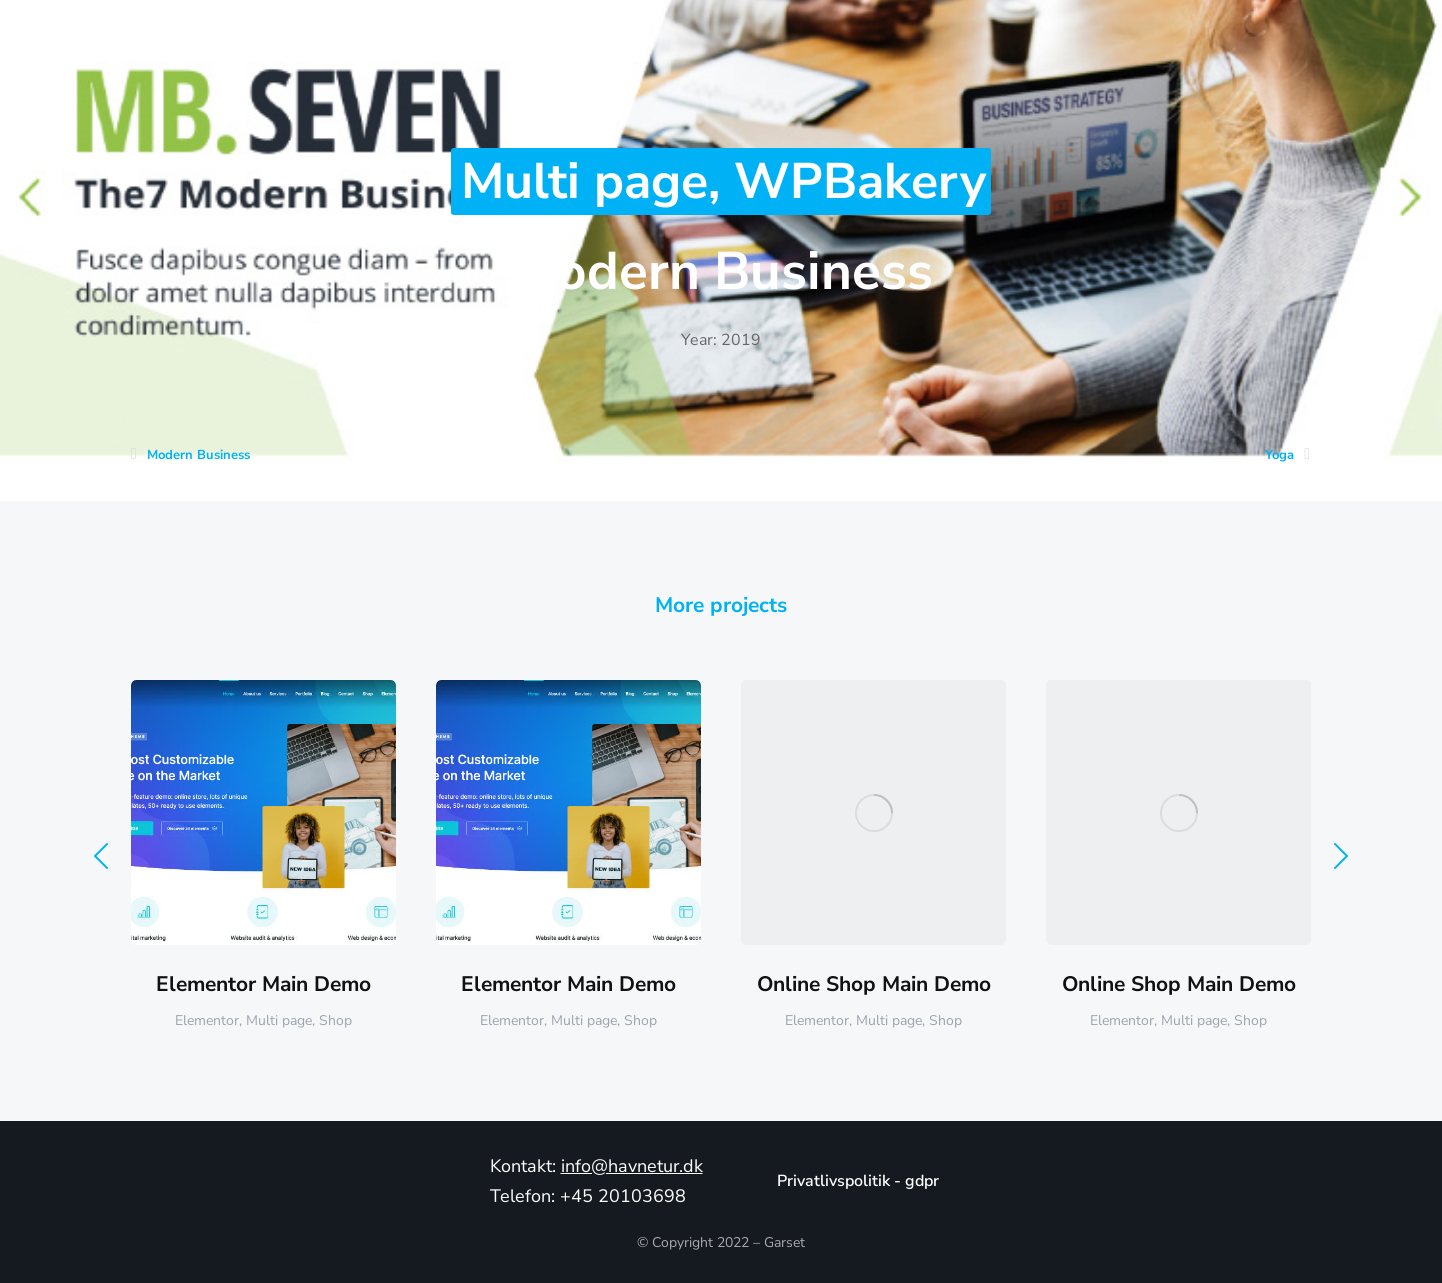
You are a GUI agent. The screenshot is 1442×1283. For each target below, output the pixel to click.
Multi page (584, 181)
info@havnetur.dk (632, 1166)
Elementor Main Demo (263, 984)
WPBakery (860, 181)
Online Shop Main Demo (874, 984)
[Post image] (263, 812)
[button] (101, 856)
